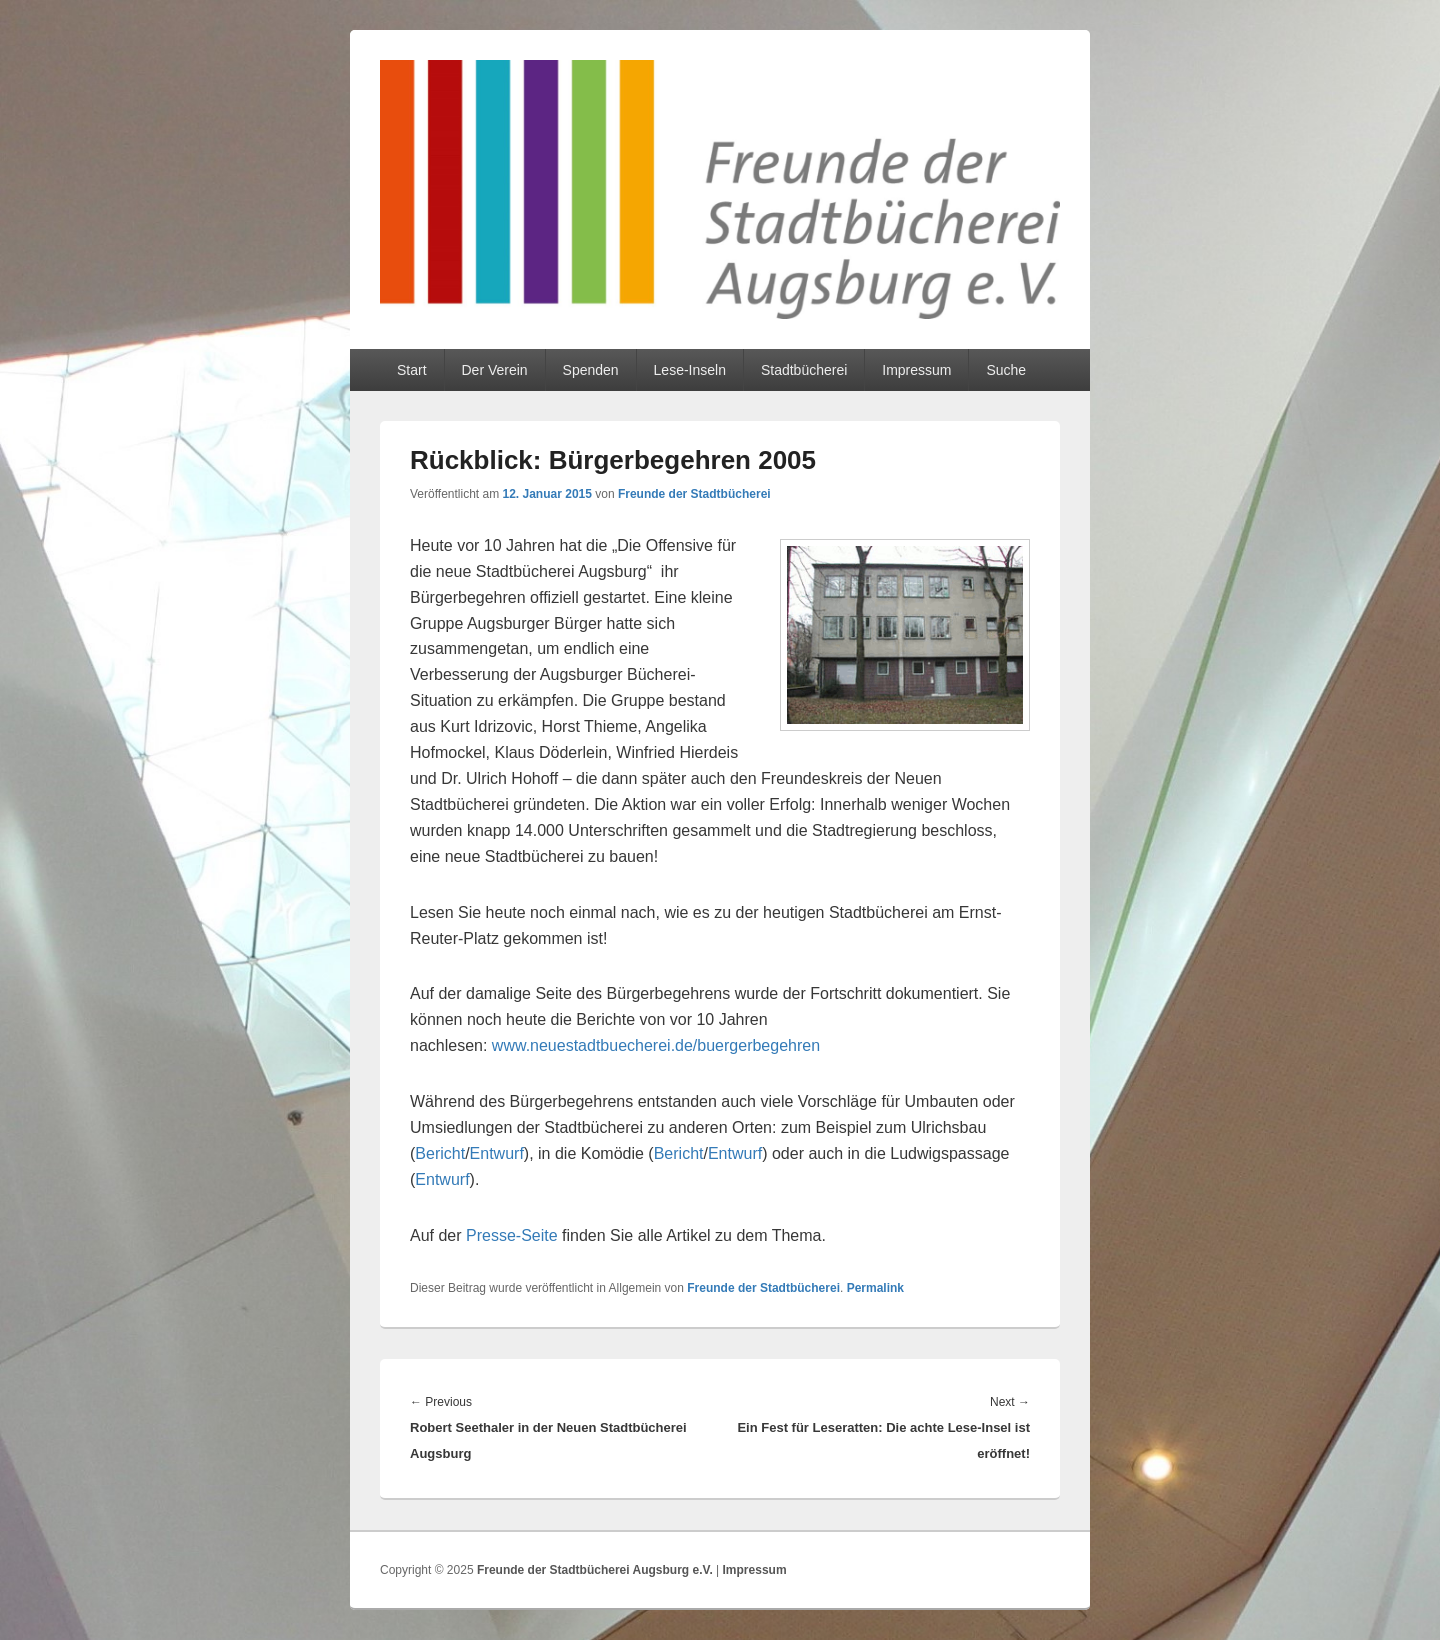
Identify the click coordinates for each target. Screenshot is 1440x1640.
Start (412, 370)
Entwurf (497, 1153)
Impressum (916, 370)
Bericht (440, 1153)
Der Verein (494, 370)
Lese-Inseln (690, 370)
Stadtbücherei (804, 370)
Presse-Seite (512, 1235)
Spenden (591, 370)
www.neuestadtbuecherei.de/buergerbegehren (656, 1045)
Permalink (875, 1288)
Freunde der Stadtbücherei (694, 494)
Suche (1006, 370)
